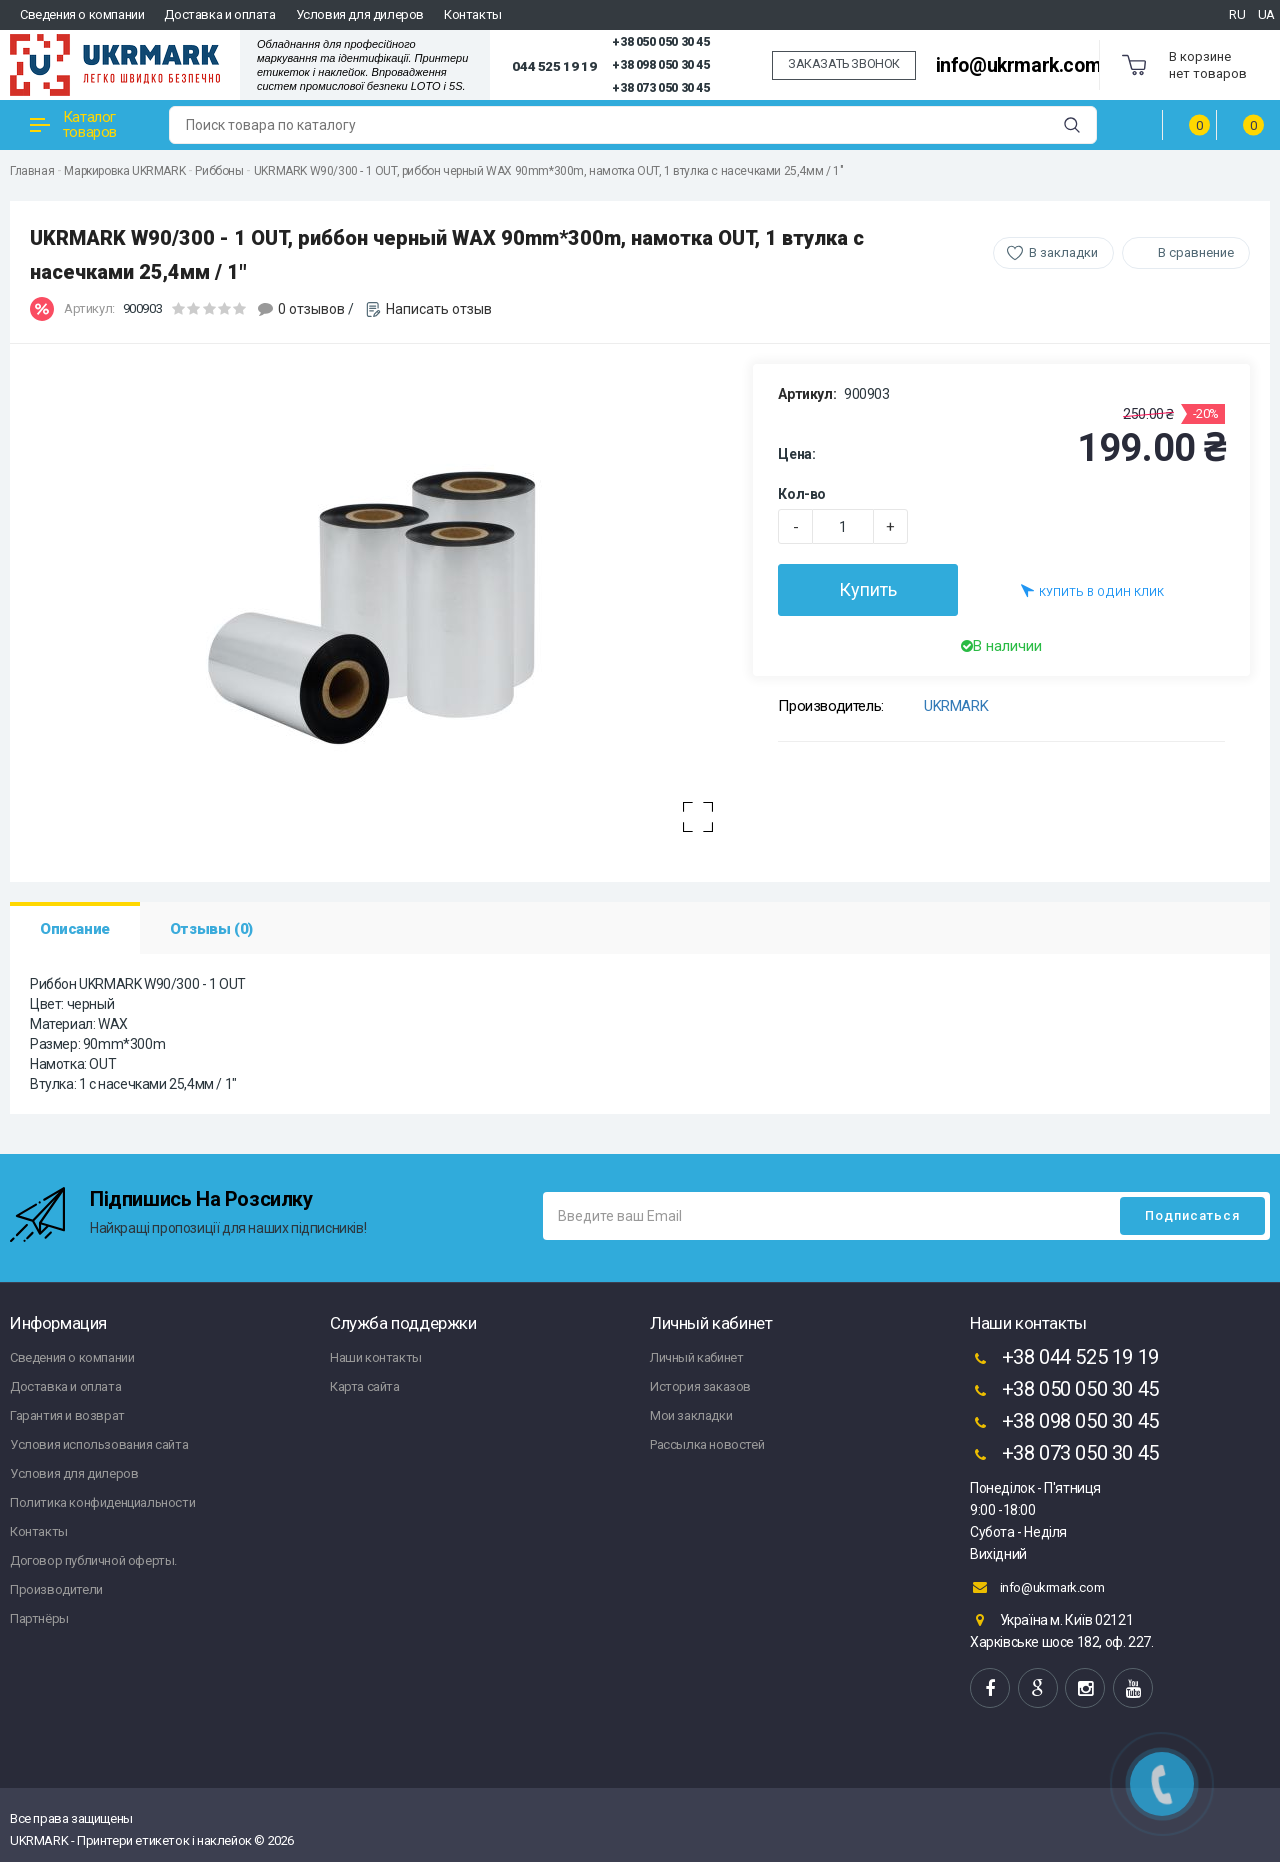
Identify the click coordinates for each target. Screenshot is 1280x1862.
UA (1266, 14)
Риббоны (219, 171)
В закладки (1063, 252)
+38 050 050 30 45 (660, 42)
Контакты (473, 14)
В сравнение (1196, 252)
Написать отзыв (439, 309)
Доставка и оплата (219, 14)
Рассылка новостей (707, 1444)
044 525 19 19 (554, 66)
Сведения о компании (82, 14)
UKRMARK (956, 706)
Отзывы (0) (211, 929)
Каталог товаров (73, 124)
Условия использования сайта (99, 1444)
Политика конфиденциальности (102, 1502)
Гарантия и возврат (67, 1415)
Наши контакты (376, 1357)
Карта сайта (365, 1386)
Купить (868, 589)
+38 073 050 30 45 (660, 88)
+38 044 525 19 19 (1064, 1359)
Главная (32, 171)
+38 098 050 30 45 (660, 65)
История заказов (700, 1386)
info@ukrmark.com (1019, 65)
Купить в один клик (1092, 590)
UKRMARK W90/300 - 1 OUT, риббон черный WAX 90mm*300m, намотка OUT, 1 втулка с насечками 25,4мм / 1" (548, 171)
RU (1237, 14)
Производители (56, 1589)
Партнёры (39, 1618)
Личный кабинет (696, 1357)
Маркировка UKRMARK (124, 171)
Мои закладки (691, 1415)
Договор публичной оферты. (93, 1560)
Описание (75, 929)
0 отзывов (311, 309)
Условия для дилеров (360, 14)
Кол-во (802, 494)
